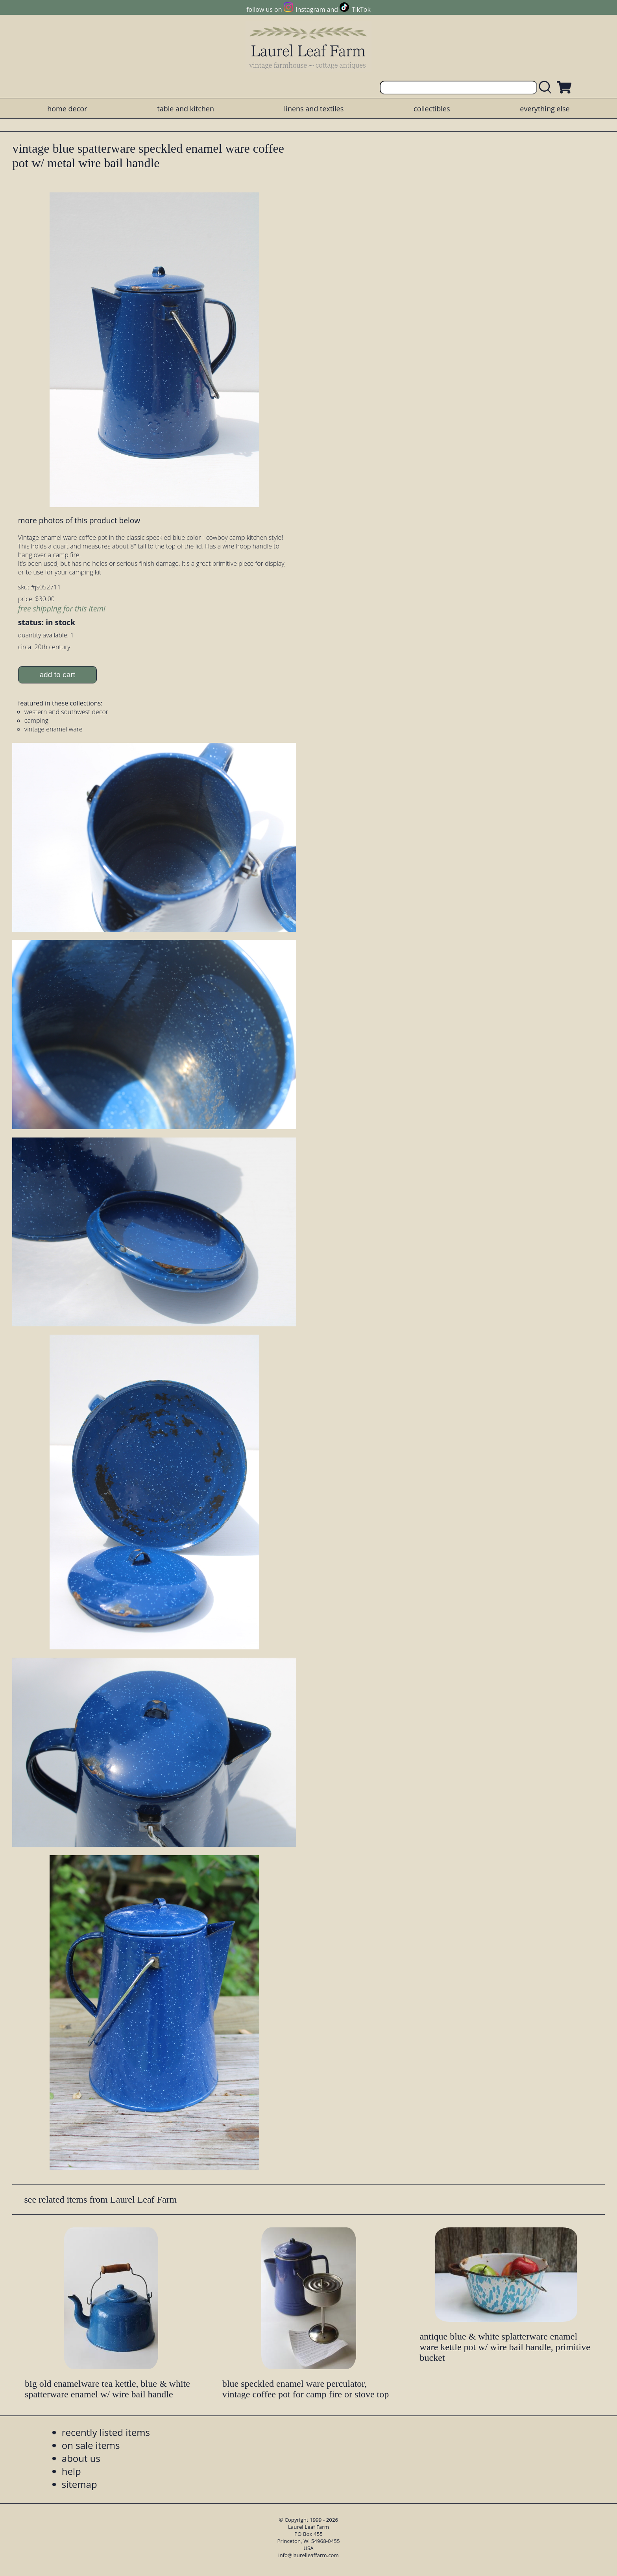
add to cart (57, 674)
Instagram (310, 9)
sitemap (79, 2484)
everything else (544, 108)
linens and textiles (314, 108)
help (71, 2471)
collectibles (432, 108)
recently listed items (106, 2432)
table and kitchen (185, 108)
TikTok (361, 9)
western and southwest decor (66, 711)
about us (81, 2458)
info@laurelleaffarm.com (308, 2555)
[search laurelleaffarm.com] (547, 87)
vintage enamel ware (53, 729)
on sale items (91, 2445)
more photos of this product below (79, 520)
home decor (67, 108)
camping (36, 720)
